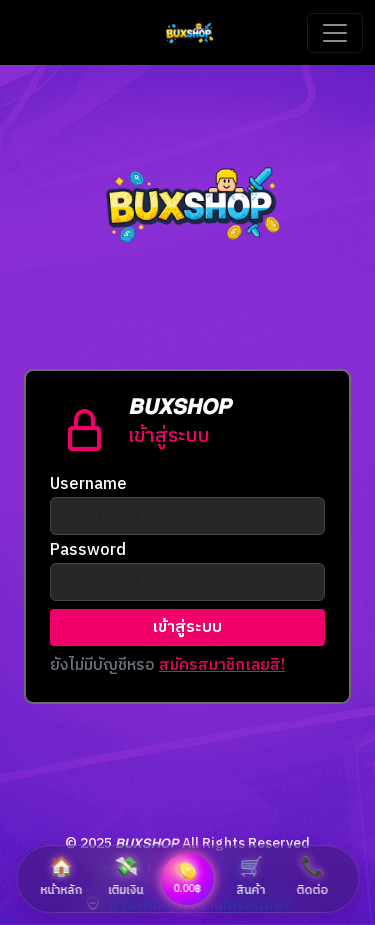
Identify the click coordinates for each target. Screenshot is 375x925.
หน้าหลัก (62, 876)
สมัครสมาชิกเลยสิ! (222, 665)
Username (88, 485)
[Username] (187, 516)
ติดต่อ (313, 876)
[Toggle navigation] (335, 33)
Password (88, 551)
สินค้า (251, 876)
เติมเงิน (126, 876)
